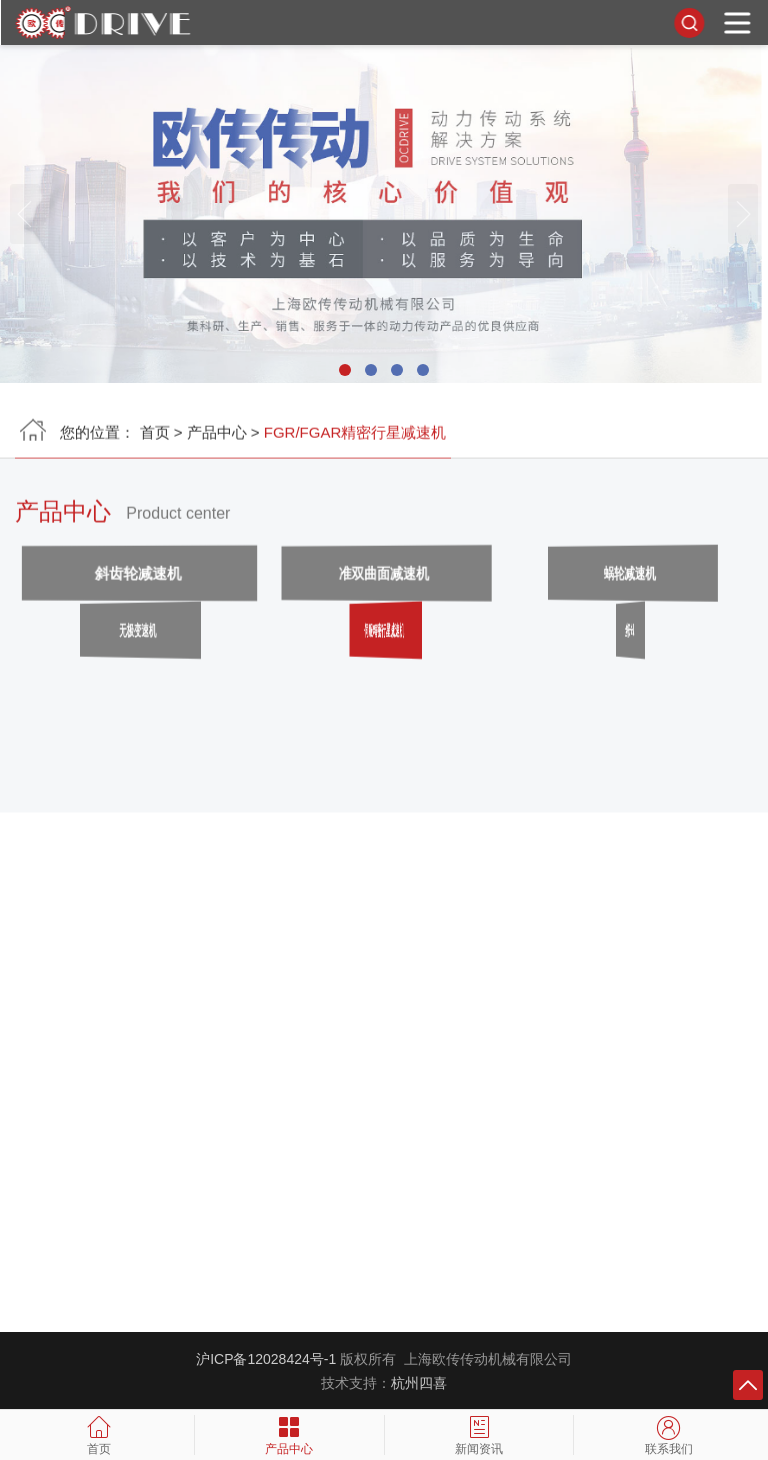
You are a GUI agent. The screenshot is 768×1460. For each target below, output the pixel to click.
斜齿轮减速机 (139, 580)
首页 (155, 438)
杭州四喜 (419, 1383)
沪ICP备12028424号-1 (266, 1359)
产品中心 (217, 438)
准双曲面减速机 (384, 580)
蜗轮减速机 (630, 580)
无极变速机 (138, 637)
